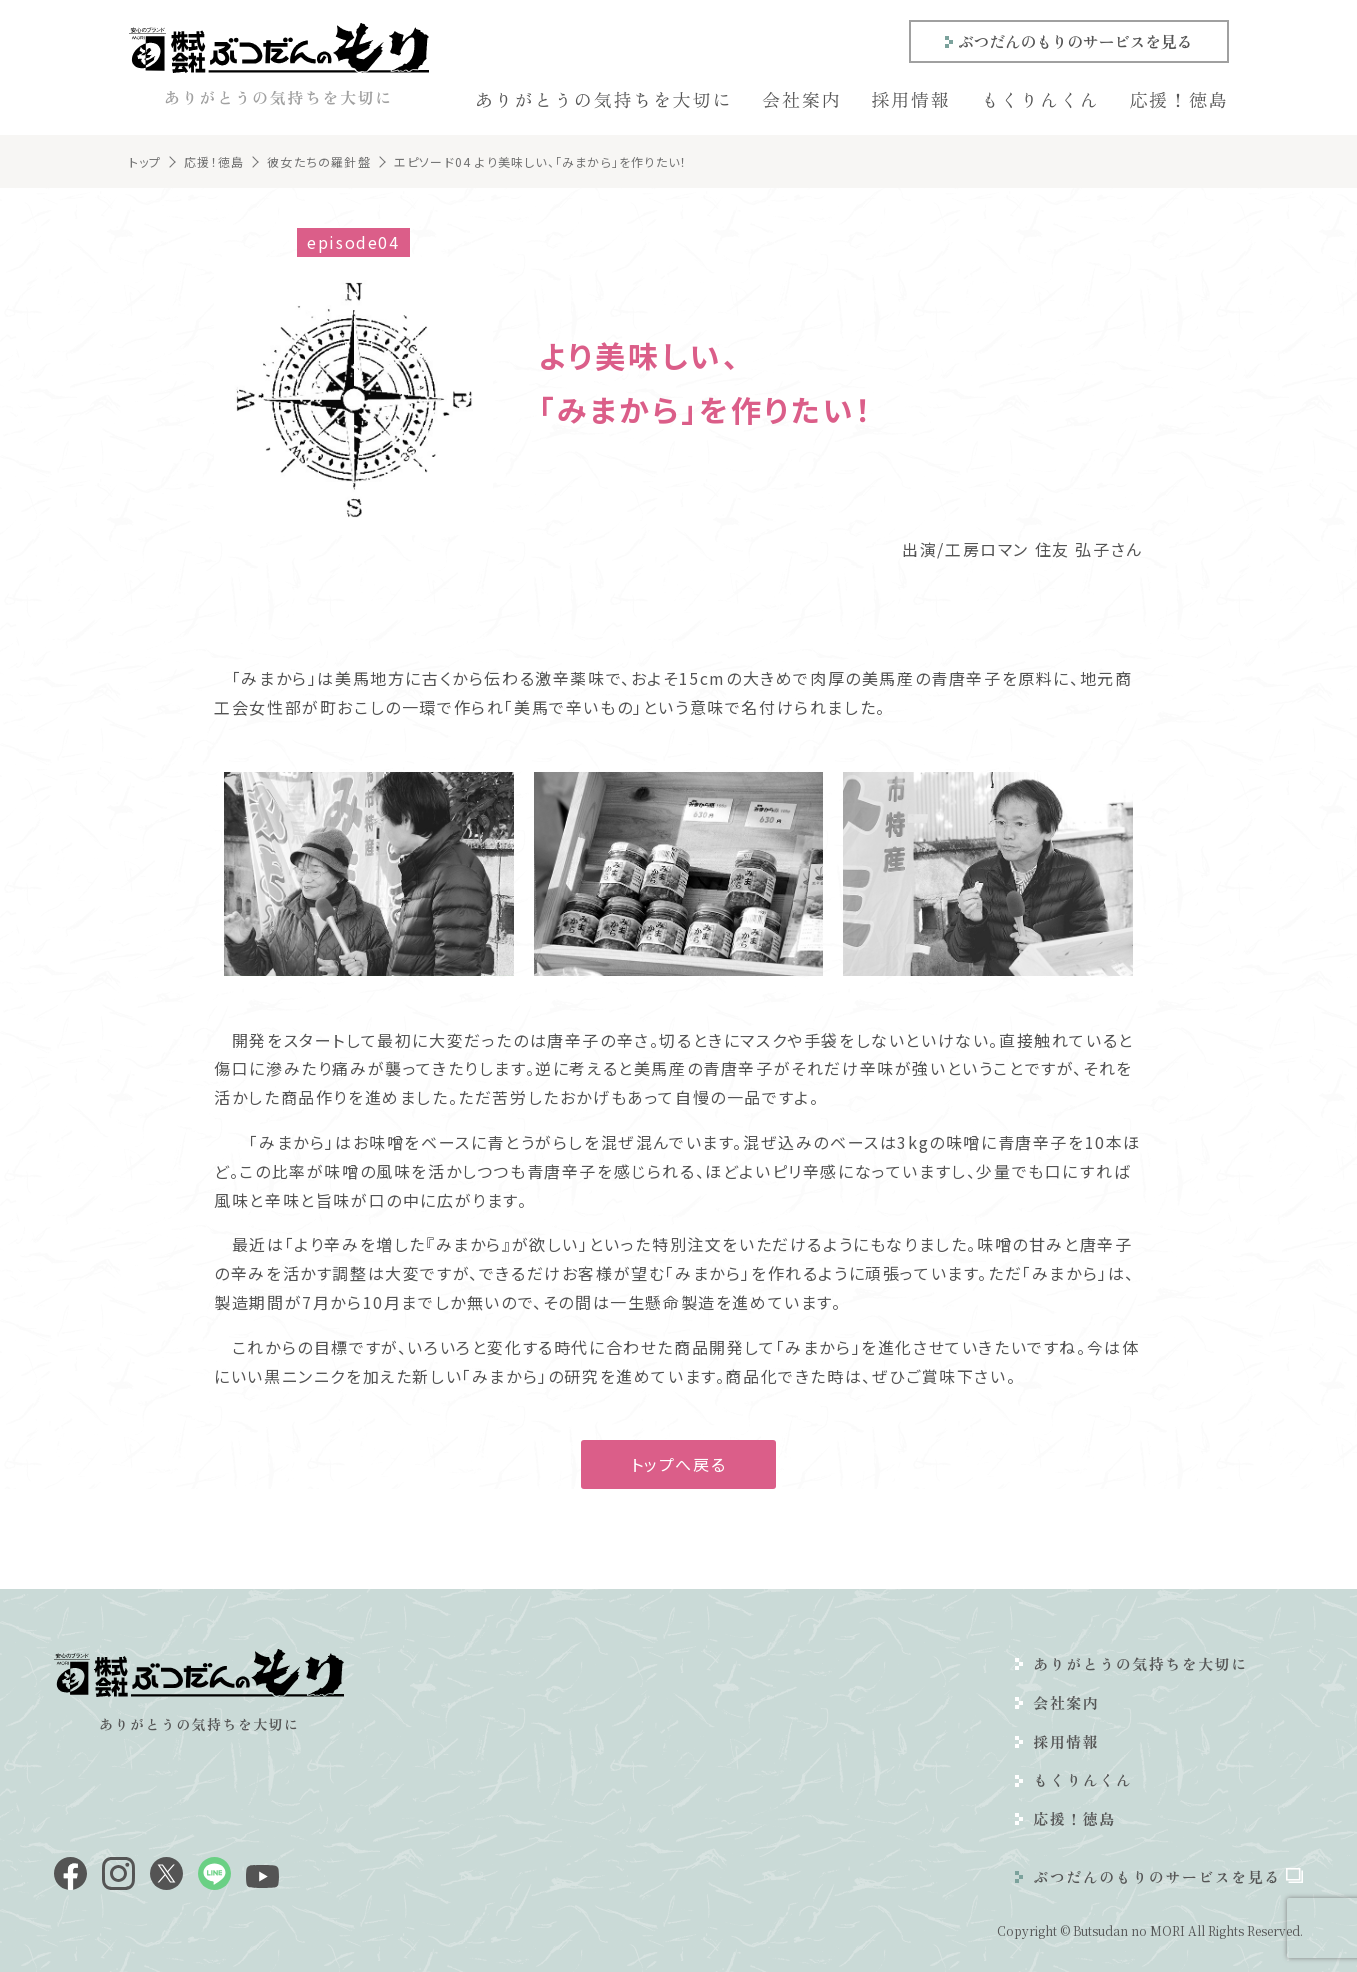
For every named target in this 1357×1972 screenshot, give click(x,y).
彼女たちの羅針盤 (319, 161)
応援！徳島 (1179, 99)
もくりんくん (1040, 99)
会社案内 (801, 99)
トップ (145, 161)
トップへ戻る (679, 1464)
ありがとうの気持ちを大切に (603, 99)
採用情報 (910, 99)
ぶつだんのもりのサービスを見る (1075, 41)
